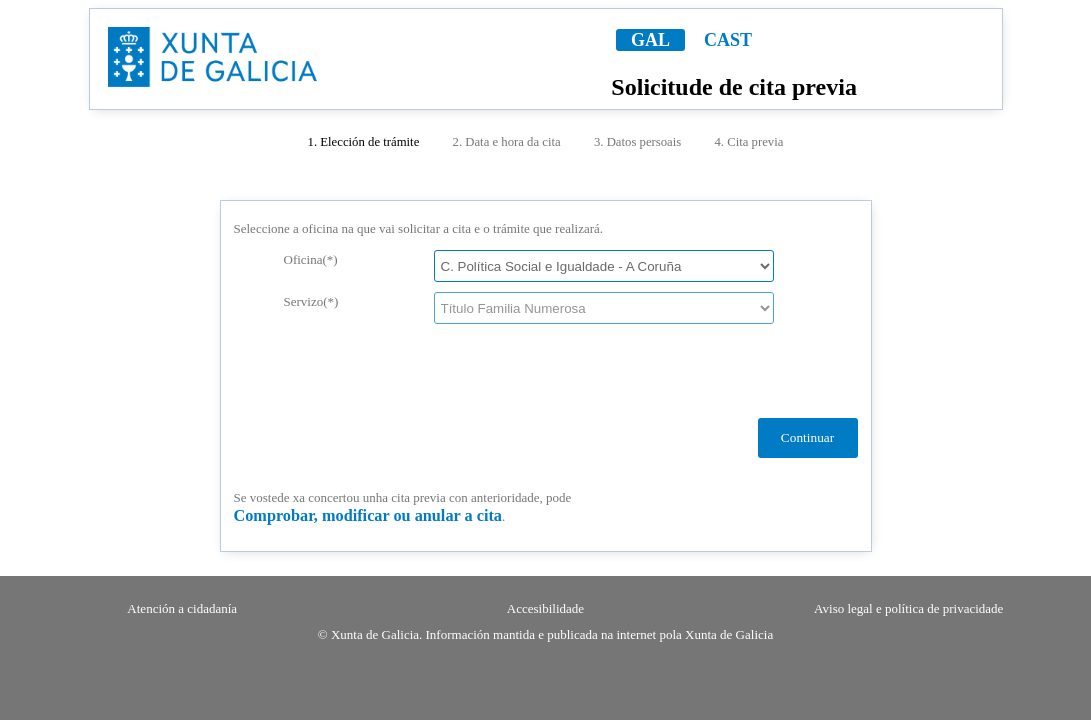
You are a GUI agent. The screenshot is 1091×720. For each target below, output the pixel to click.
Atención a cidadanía (182, 608)
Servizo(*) (311, 301)
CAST (728, 40)
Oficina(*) (311, 259)
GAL (650, 40)
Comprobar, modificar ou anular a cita (368, 516)
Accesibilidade (545, 608)
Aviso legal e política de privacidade (908, 608)
